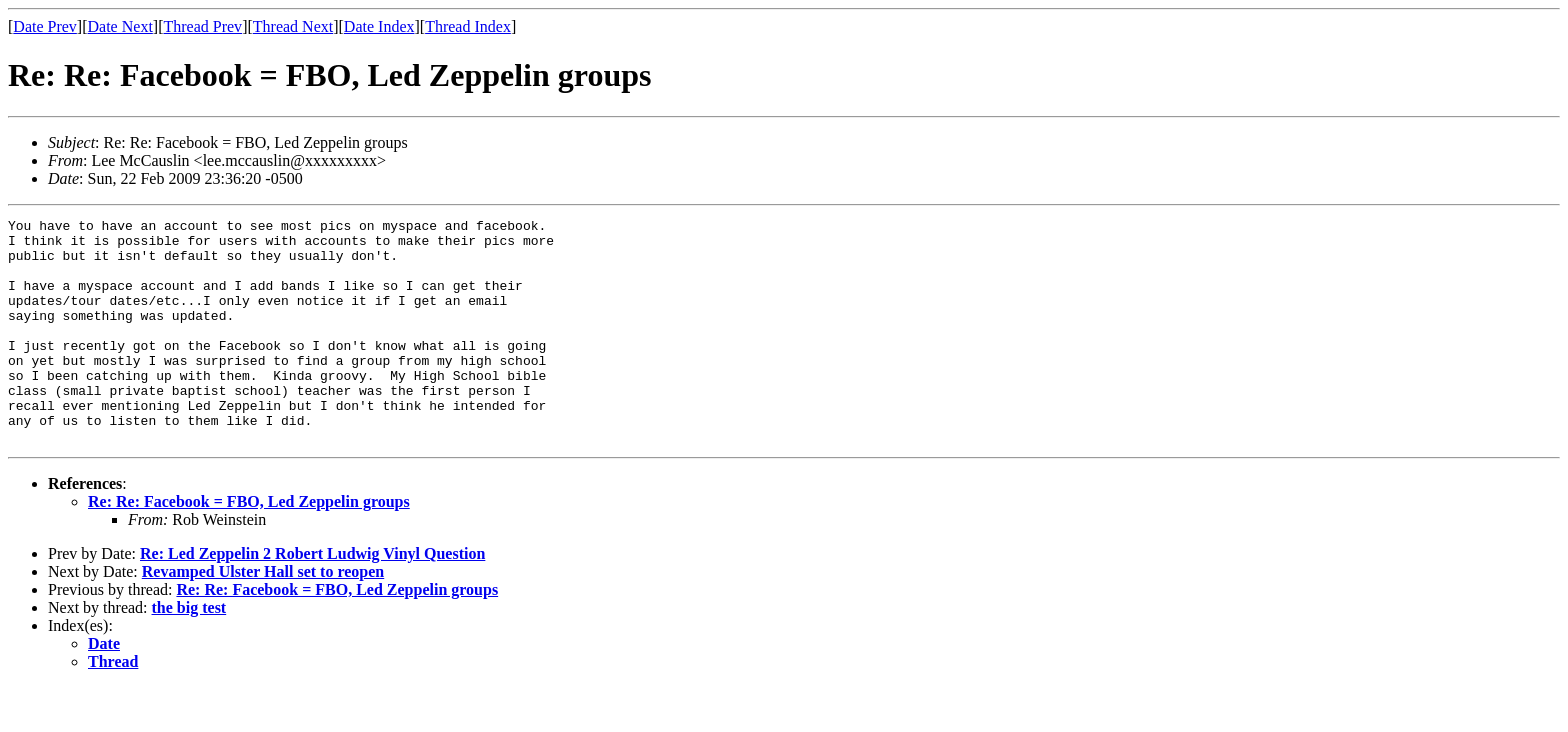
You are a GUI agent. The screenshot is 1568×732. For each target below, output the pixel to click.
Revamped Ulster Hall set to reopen (263, 616)
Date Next (120, 26)
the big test (189, 652)
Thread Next (293, 26)
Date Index (379, 26)
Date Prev (45, 26)
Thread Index (468, 26)
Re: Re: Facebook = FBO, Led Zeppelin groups (249, 546)
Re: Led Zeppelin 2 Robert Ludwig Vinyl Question (312, 598)
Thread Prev (202, 26)
